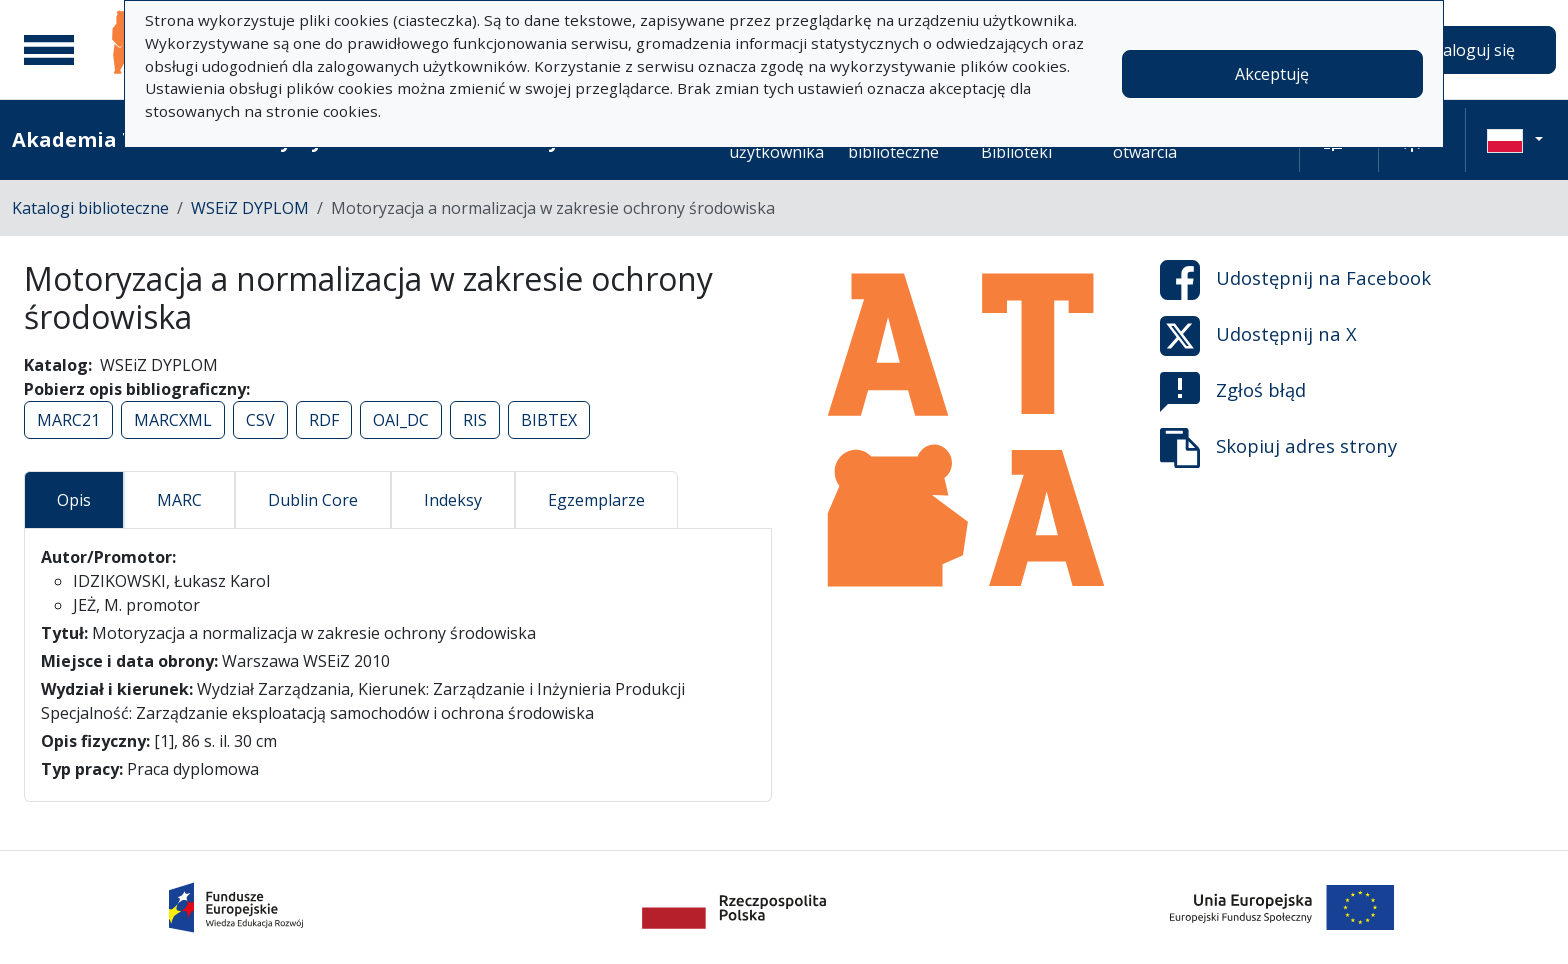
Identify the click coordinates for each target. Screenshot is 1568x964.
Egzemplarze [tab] (596, 500)
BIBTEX (549, 420)
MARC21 (68, 420)
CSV (260, 420)
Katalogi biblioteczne (90, 208)
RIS (475, 420)
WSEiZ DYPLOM (250, 208)
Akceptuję (1272, 74)
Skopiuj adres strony (1278, 448)
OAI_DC (401, 420)
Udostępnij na (1295, 280)
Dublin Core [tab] (313, 500)
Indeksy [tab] (453, 500)
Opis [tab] (74, 500)
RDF (324, 420)
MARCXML (173, 420)
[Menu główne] (49, 50)
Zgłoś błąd (1233, 392)
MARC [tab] (179, 500)
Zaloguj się (1474, 50)
